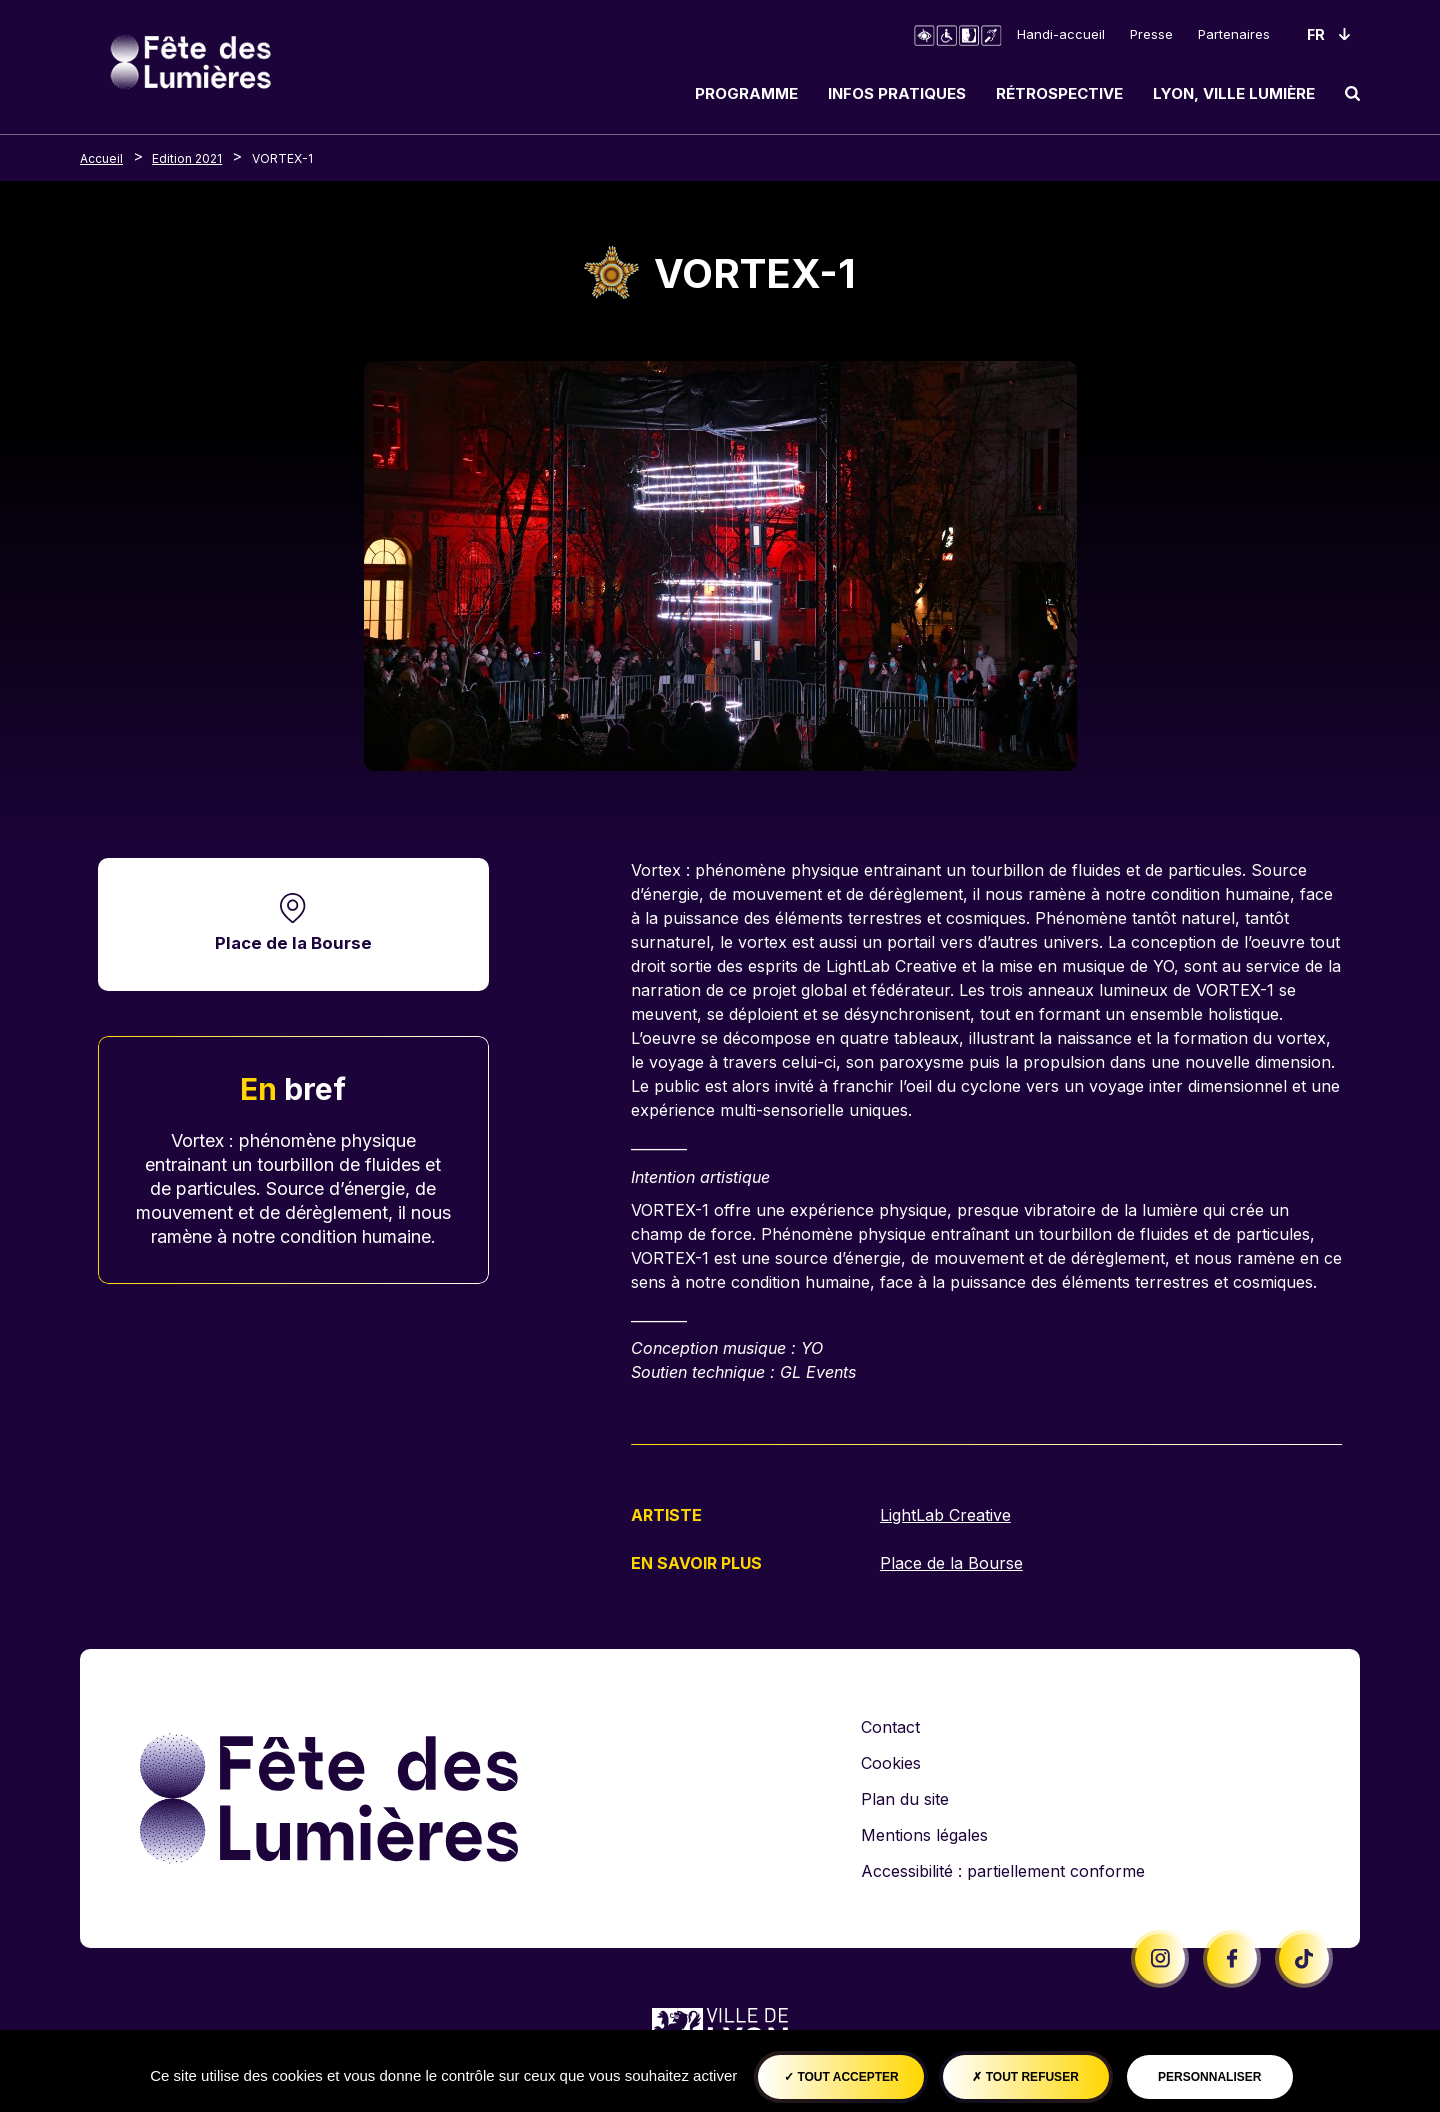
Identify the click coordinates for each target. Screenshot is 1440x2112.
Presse (1151, 34)
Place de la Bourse (293, 943)
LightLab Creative (945, 1515)
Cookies (891, 1762)
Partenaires (1234, 34)
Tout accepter (841, 2077)
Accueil (101, 158)
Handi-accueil (1061, 34)
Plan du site (905, 1798)
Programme (746, 93)
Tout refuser (1025, 2077)
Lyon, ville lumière (1234, 93)
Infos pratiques (897, 93)
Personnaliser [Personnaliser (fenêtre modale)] (1209, 2077)
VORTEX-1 (282, 158)
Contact (890, 1726)
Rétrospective (1059, 93)
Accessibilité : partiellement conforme (1003, 1870)
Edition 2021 (187, 158)
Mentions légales (924, 1834)
